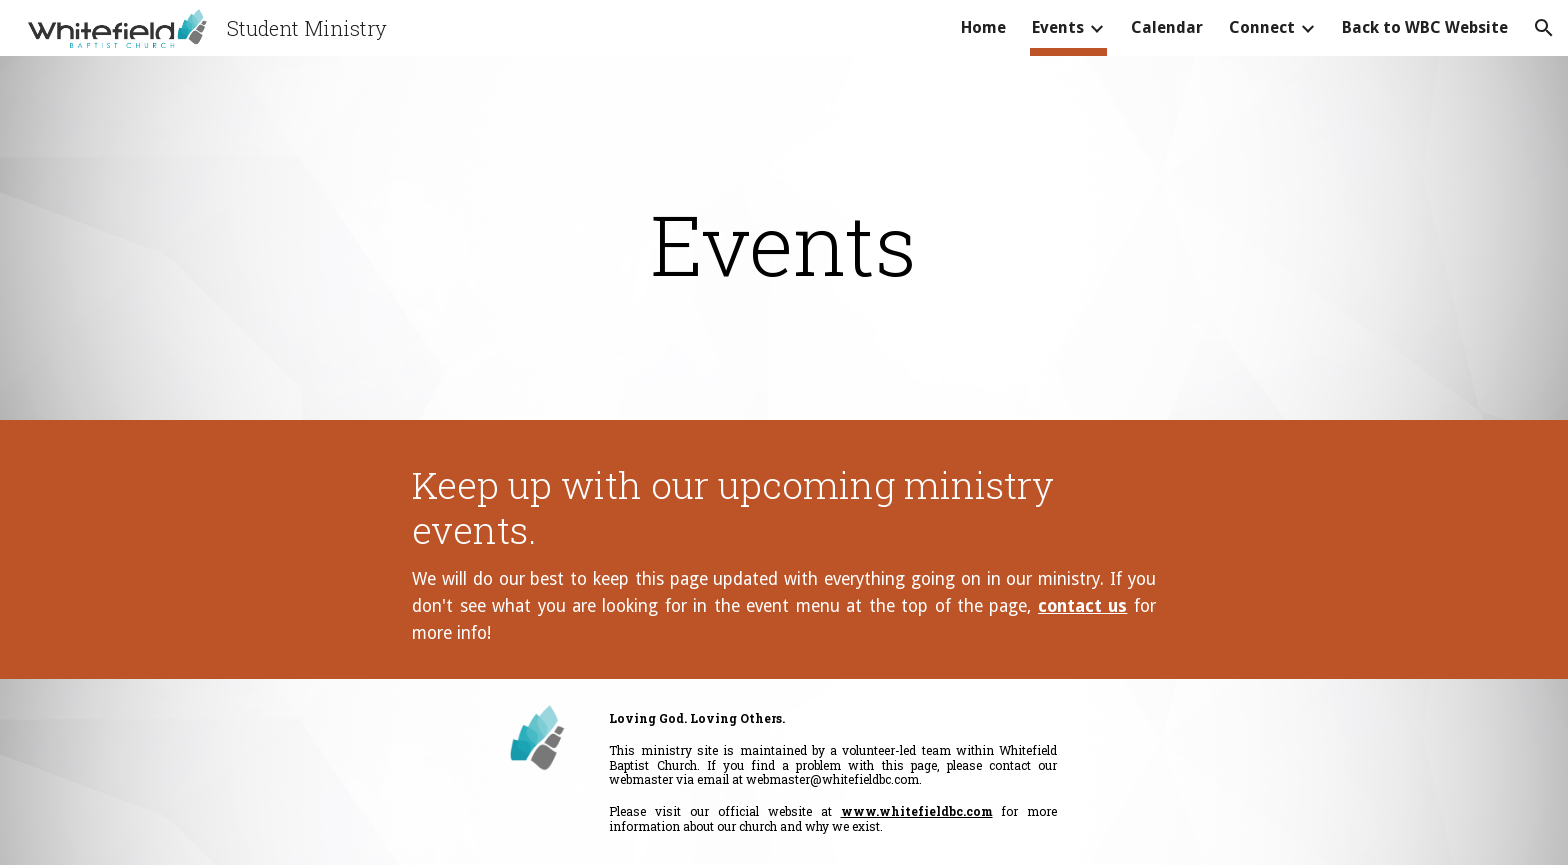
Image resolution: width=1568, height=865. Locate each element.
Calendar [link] (1167, 27)
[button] (1544, 28)
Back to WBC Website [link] (1425, 27)
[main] (784, 243)
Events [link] (1058, 27)
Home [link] (983, 27)
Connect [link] (1262, 27)
